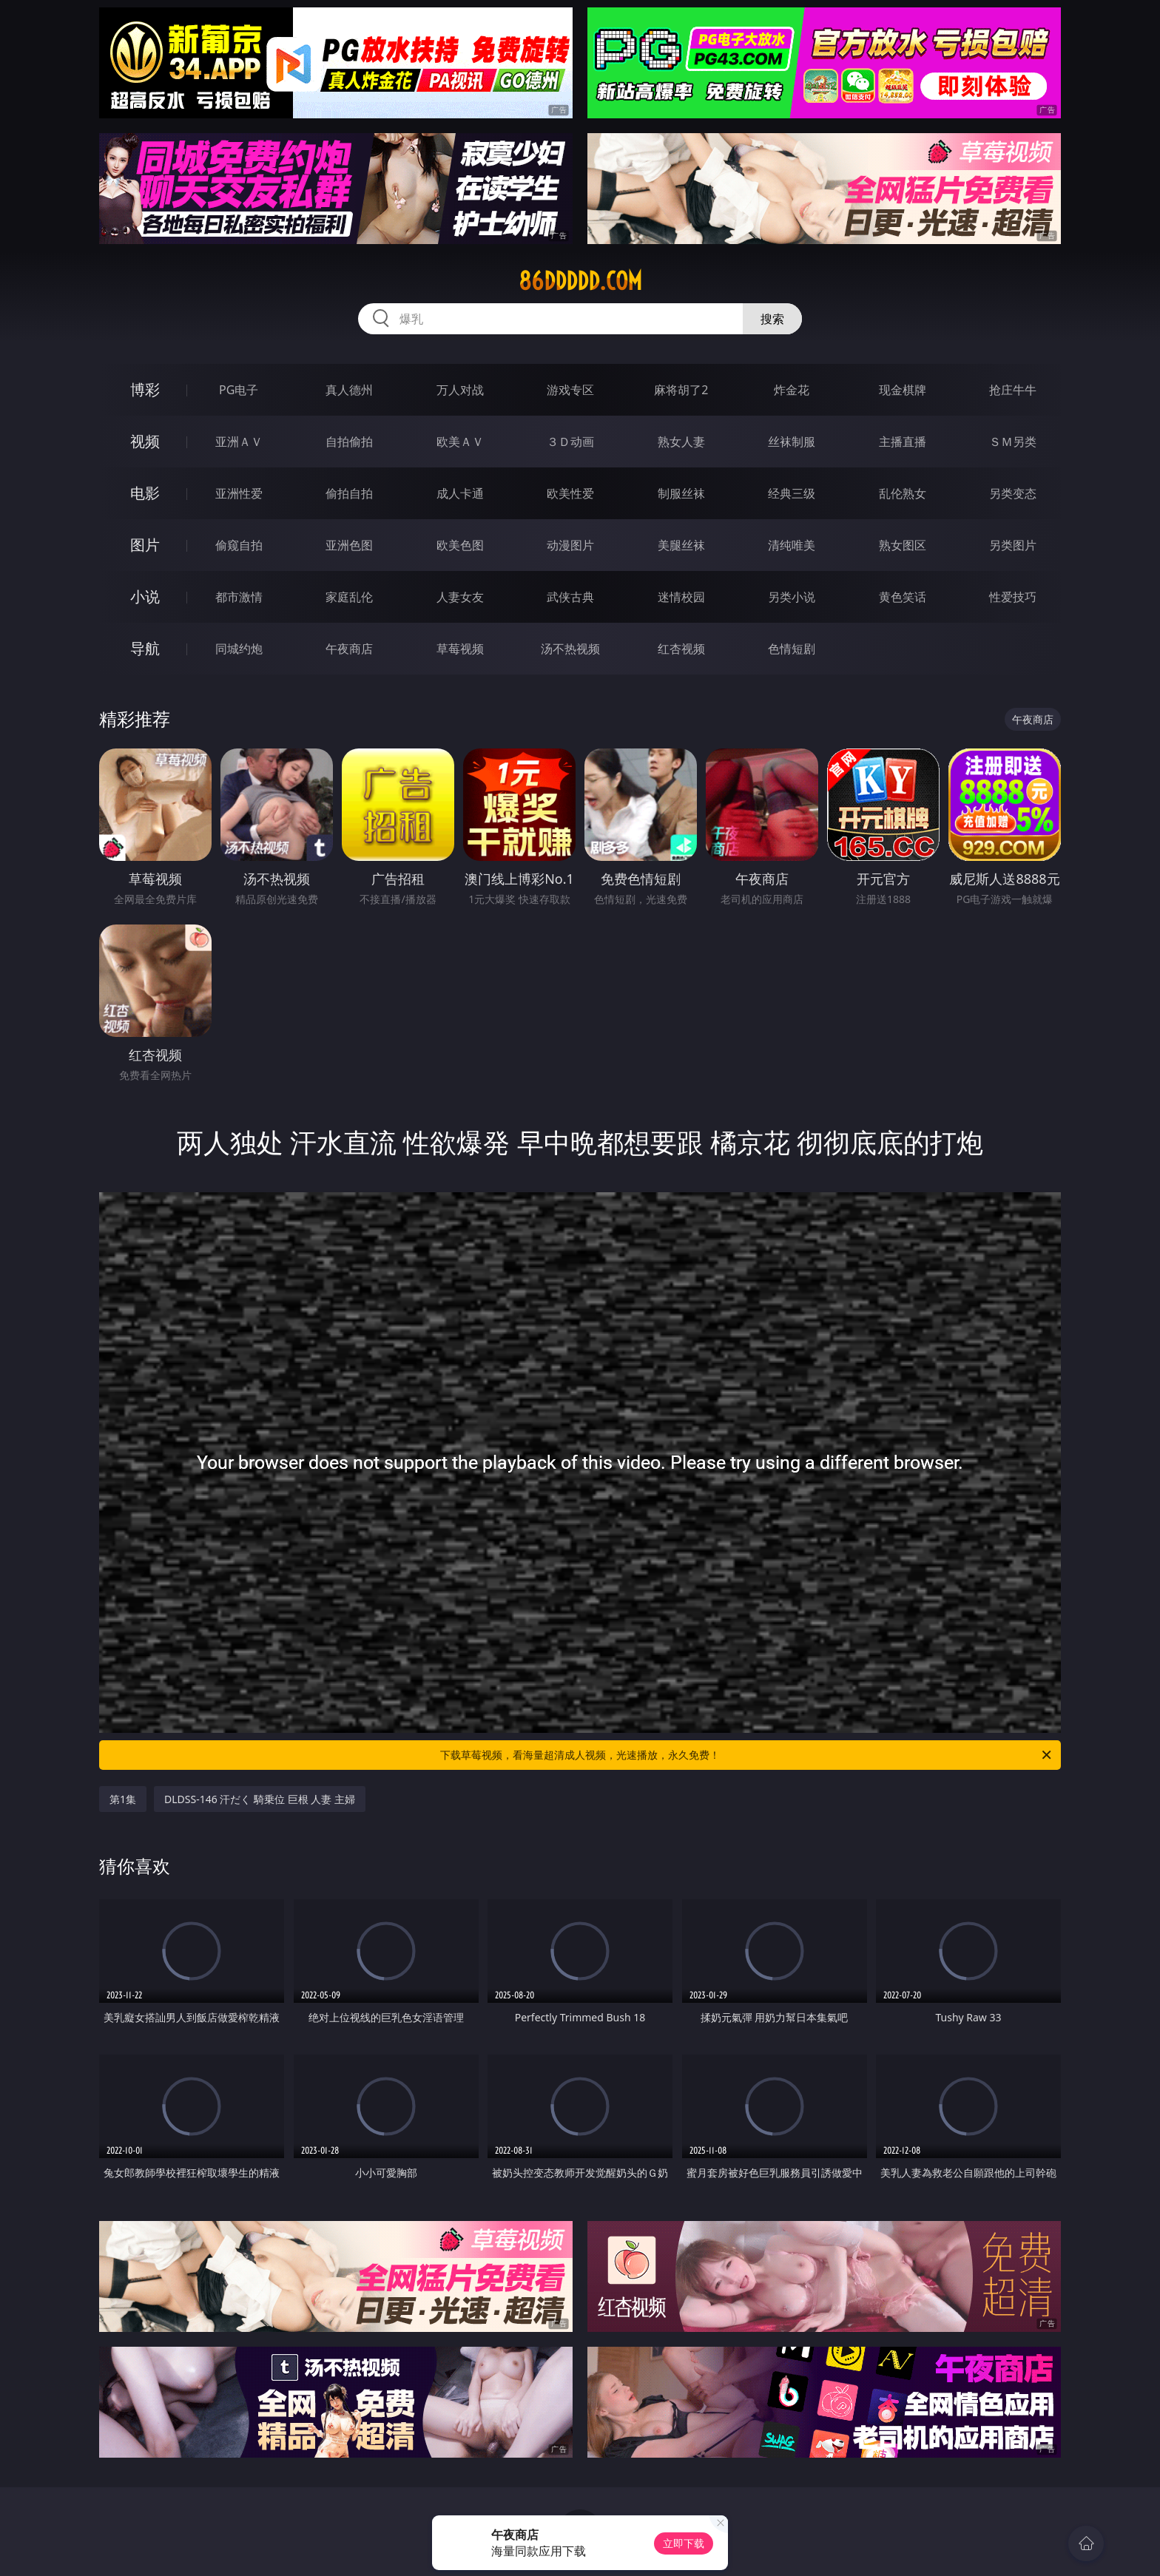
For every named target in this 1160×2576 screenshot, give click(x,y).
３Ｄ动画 (570, 441)
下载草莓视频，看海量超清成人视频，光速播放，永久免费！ (746, 1755)
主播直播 (902, 441)
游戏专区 (570, 390)
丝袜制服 (791, 441)
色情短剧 (791, 648)
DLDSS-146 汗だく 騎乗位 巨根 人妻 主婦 (259, 1799)
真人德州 (349, 390)
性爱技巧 (1012, 597)
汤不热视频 (570, 648)
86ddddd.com (580, 281)
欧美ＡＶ (460, 441)
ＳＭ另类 (1012, 441)
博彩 (145, 389)
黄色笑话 (902, 597)
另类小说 (791, 597)
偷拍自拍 (349, 493)
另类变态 (1012, 493)
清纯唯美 (791, 545)
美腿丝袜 (681, 545)
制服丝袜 (681, 493)
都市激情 (239, 597)
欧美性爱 (570, 493)
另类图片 (1012, 545)
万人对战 (460, 390)
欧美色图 (460, 545)
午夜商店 (349, 648)
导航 (145, 648)
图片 (145, 545)
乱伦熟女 (902, 493)
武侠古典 (570, 597)
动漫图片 (570, 545)
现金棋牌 (902, 390)
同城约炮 (239, 648)
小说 (145, 596)
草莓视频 (460, 648)
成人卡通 (460, 493)
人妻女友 (460, 597)
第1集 (122, 1799)
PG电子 (238, 390)
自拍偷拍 (349, 441)
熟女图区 (902, 545)
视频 (145, 441)
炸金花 (791, 390)
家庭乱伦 (349, 597)
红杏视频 (681, 648)
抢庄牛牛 (1012, 390)
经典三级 (791, 493)
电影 (145, 493)
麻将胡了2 (681, 390)
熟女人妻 (681, 441)
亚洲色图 (349, 545)
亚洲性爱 (239, 493)
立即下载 (683, 2543)
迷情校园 (681, 597)
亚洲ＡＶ (239, 441)
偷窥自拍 (239, 545)
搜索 (772, 319)
